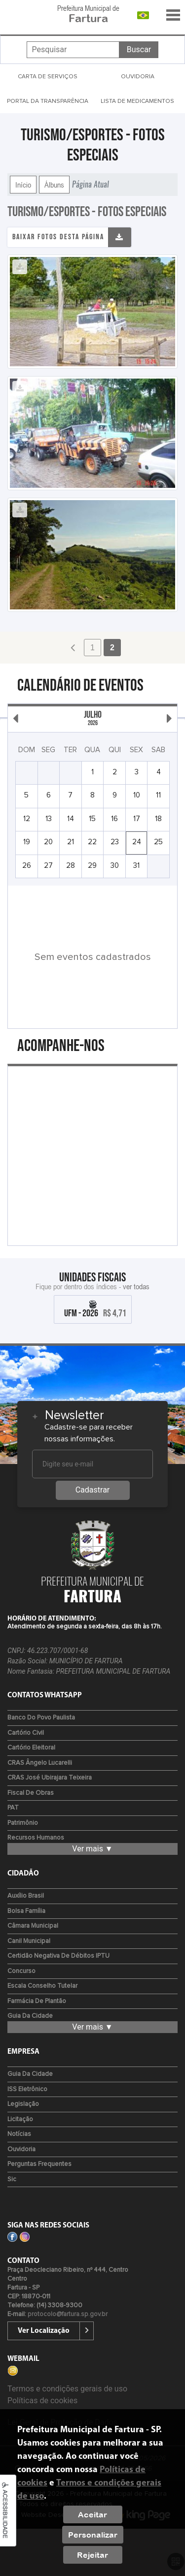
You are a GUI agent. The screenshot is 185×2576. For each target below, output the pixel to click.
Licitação (20, 2119)
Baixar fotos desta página (58, 237)
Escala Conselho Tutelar (42, 1986)
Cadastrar (92, 1490)
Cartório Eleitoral (31, 1748)
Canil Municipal (28, 1941)
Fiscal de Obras (30, 1793)
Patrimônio (22, 1823)
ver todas (136, 1286)
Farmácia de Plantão (36, 2001)
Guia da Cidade (30, 2016)
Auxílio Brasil (25, 1896)
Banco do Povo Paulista (41, 1718)
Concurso (21, 1971)
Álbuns (54, 185)
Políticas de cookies (42, 2400)
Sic (11, 2179)
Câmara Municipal (32, 1926)
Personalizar (92, 2534)
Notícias (19, 2134)
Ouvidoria (21, 2149)
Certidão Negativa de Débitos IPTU (58, 1956)
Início (23, 185)
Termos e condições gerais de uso (67, 2388)
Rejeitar (92, 2554)
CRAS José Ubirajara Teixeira (49, 1778)
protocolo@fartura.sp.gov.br (68, 2314)
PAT (13, 1808)
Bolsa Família (26, 1911)
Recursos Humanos (35, 1838)
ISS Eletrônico (27, 2089)
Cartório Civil (25, 1733)
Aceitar (92, 2514)
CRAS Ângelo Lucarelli (39, 1763)
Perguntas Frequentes (39, 2164)
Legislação (23, 2104)
